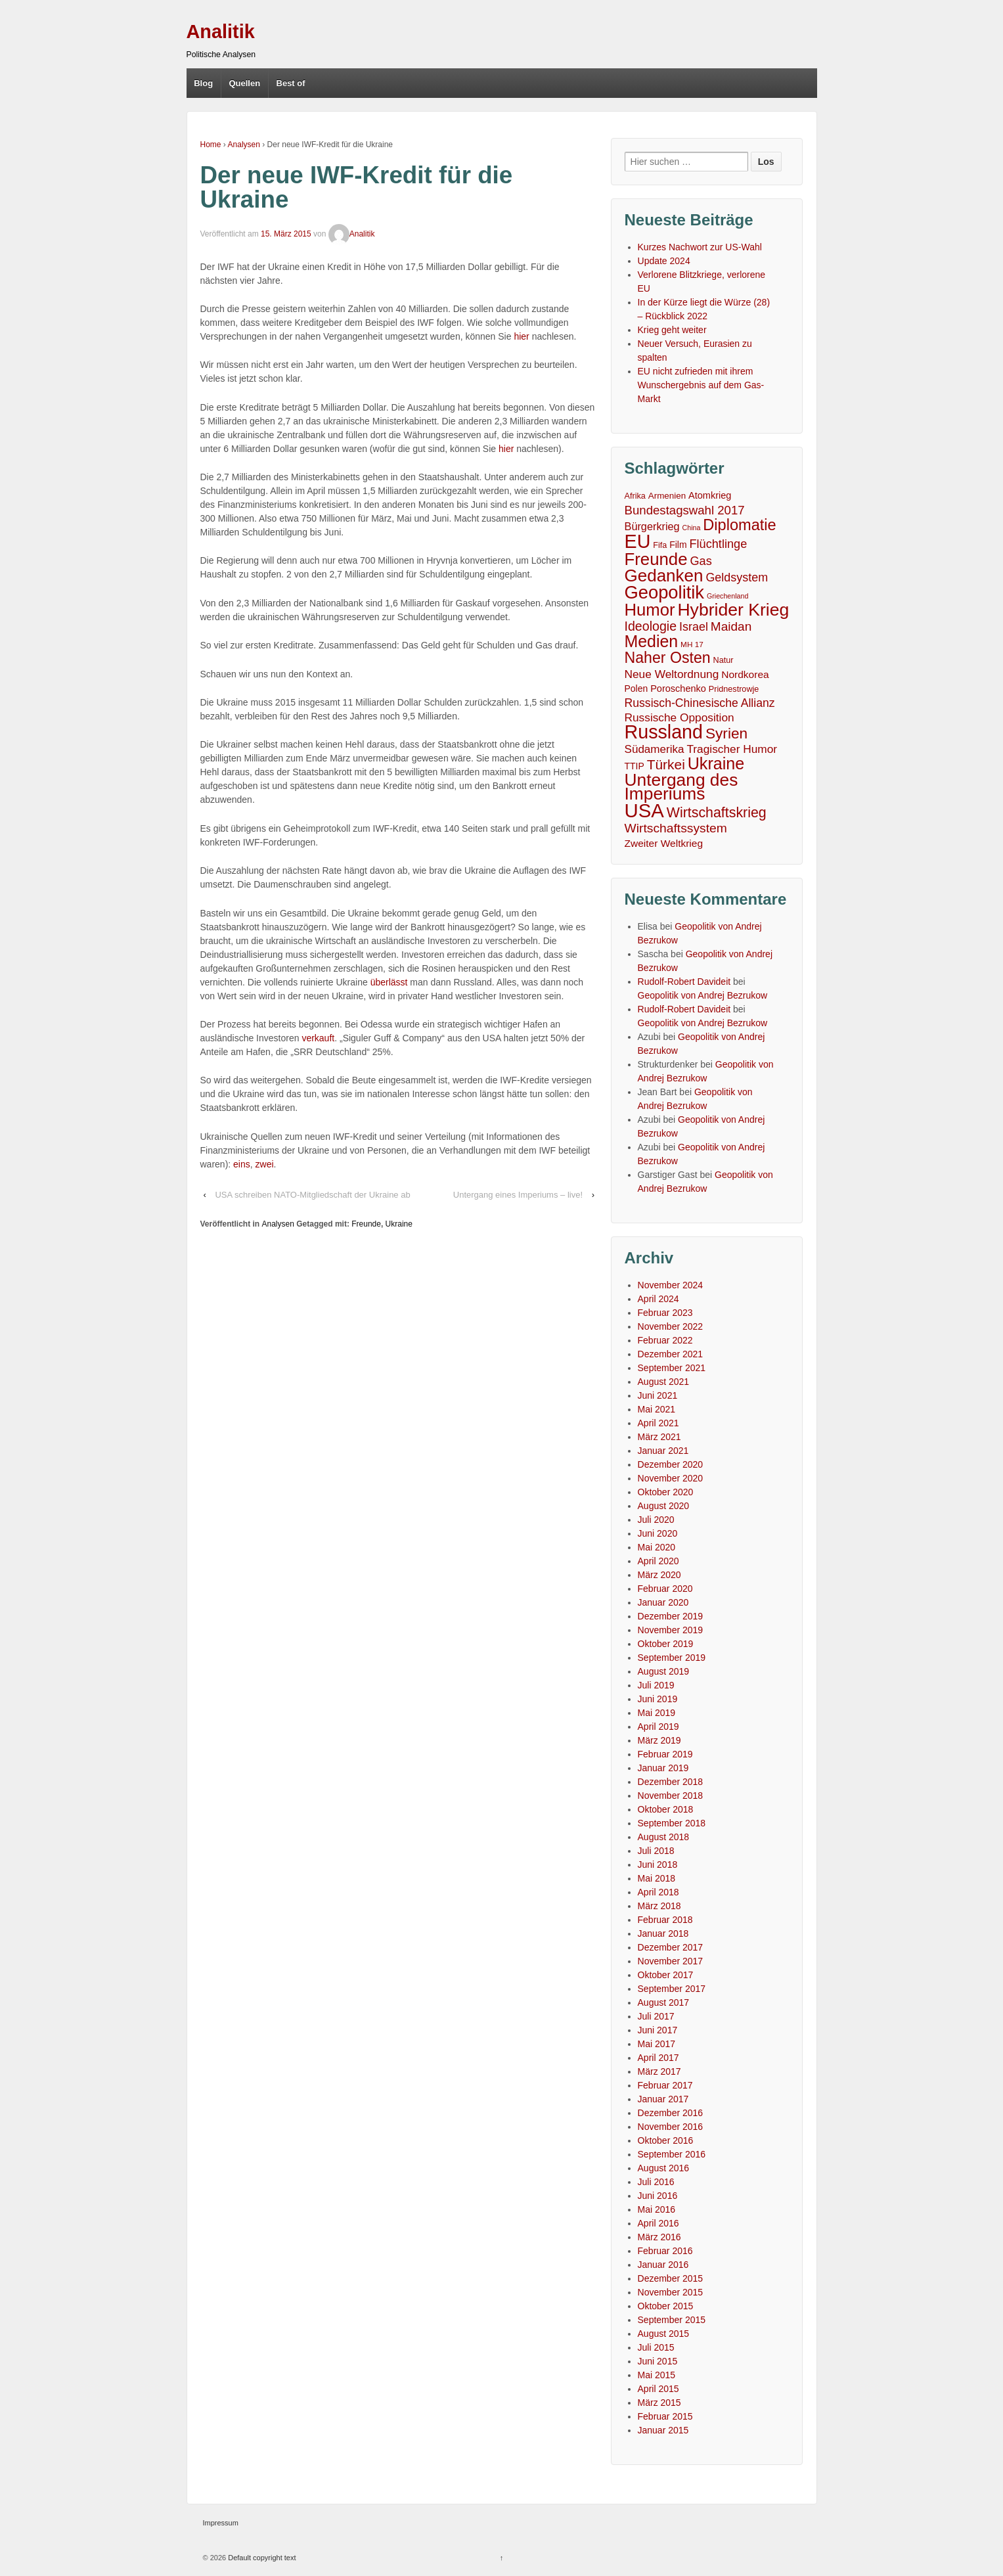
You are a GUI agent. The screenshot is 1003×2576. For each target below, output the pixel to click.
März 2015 (659, 2402)
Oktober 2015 (666, 2306)
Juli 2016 (656, 2182)
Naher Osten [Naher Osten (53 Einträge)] (668, 658)
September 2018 (672, 1823)
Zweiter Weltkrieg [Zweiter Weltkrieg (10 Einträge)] (664, 843)
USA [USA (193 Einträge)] (644, 810)
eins (241, 1164)
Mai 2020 (657, 1547)
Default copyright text (261, 2558)
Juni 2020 (658, 1533)
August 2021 (664, 1381)
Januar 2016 (663, 2264)
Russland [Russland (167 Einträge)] (664, 732)
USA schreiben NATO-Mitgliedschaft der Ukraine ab (312, 1195)
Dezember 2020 (670, 1464)
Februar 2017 (665, 2085)
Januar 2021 (663, 1450)
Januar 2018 (663, 1933)
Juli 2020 (656, 1519)
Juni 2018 (658, 1864)
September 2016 (672, 2154)
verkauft (317, 1038)
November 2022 (670, 1326)
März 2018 (659, 1906)
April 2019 (658, 1726)
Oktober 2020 (666, 1492)
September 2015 (672, 2320)
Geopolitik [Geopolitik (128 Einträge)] (665, 592)
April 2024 (658, 1299)
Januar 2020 (663, 1602)
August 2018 (664, 1837)
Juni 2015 (658, 2361)
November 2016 (670, 2126)
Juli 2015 (656, 2347)
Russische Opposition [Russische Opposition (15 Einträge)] (679, 717)
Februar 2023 (665, 1312)
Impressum (220, 2523)
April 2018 (658, 1892)
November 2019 (670, 1630)
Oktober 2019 (666, 1643)
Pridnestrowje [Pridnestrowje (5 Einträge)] (734, 689)
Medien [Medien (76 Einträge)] (652, 641)
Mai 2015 (657, 2375)
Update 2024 (664, 261)
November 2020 (670, 1478)
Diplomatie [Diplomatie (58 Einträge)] (739, 525)
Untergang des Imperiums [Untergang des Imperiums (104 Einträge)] (681, 787)
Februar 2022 (665, 1340)
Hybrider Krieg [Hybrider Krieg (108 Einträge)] (733, 610)
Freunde (366, 1224)
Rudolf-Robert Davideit (684, 981)
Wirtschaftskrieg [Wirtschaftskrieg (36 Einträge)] (717, 813)
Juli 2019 (656, 1685)
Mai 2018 (657, 1878)
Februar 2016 (665, 2251)
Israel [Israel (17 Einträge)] (693, 626)
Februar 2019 (665, 1754)
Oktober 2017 (666, 1975)
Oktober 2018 (666, 1809)
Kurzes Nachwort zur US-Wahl (700, 247)
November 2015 (670, 2292)
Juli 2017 (656, 2016)
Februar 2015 (665, 2416)
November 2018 (670, 1795)
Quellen (244, 83)
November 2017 (670, 1961)
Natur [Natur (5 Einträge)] (723, 660)
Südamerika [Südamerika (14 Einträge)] (654, 749)
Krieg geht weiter (672, 330)
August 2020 (664, 1506)
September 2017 (672, 1988)
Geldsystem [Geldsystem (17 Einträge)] (736, 577)
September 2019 (672, 1657)
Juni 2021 (658, 1395)
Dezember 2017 (670, 1947)
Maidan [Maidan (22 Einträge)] (731, 626)
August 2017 (664, 2002)
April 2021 (658, 1423)
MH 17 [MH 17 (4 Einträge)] (691, 644)
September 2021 (672, 1368)
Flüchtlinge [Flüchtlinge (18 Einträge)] (718, 544)
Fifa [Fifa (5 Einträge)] (660, 545)
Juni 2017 (658, 2030)
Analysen (244, 144)
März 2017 (659, 2071)
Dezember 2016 (670, 2113)
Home (210, 144)
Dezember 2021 (670, 1354)
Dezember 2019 (670, 1616)
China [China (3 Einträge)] (691, 527)
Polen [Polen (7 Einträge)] (636, 688)
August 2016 (664, 2168)
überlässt (389, 982)
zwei (265, 1164)
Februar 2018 (665, 1919)
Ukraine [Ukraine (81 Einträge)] (716, 764)
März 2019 (659, 1740)
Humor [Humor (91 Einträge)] (650, 610)
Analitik (221, 31)
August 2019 (664, 1671)
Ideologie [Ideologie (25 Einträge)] (651, 626)
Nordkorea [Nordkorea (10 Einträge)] (745, 674)
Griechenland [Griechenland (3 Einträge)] (727, 596)
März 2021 (659, 1437)
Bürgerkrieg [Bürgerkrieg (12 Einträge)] (652, 526)
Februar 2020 (665, 1588)
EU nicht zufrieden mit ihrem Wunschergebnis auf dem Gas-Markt (701, 385)
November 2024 (670, 1285)
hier (521, 336)
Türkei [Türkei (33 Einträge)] (666, 764)
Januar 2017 (663, 2099)
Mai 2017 (657, 2044)
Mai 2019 (657, 1712)
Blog (203, 83)
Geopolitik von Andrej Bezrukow (703, 995)
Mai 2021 (657, 1409)
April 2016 (658, 2223)
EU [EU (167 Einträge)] (638, 542)
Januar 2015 (663, 2430)
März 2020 (659, 1575)
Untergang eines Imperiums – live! (518, 1195)
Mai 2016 (657, 2209)
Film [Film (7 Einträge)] (677, 544)
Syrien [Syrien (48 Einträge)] (726, 733)
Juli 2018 (656, 1850)
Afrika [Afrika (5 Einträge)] (635, 496)
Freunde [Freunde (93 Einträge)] (656, 559)
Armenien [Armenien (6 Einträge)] (667, 496)
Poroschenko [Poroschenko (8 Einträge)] (678, 688)
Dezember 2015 (670, 2278)
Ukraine (399, 1224)
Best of (291, 83)
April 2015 (658, 2389)
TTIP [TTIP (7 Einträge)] (634, 766)
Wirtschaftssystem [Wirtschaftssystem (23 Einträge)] (676, 828)
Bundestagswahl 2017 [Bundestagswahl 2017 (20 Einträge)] (685, 510)
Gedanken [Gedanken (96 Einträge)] (664, 576)
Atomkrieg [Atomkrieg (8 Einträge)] (709, 495)
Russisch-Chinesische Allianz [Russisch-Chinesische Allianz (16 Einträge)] (700, 703)
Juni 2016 (658, 2195)
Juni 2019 (658, 1699)
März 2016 (659, 2237)
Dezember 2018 (670, 1781)
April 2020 (658, 1561)
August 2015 (664, 2333)
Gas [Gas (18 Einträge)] (700, 561)
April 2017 (658, 2057)
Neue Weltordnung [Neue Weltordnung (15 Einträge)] (672, 674)
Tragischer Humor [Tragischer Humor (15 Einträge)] (731, 749)
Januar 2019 (663, 1768)
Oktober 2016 (666, 2140)
